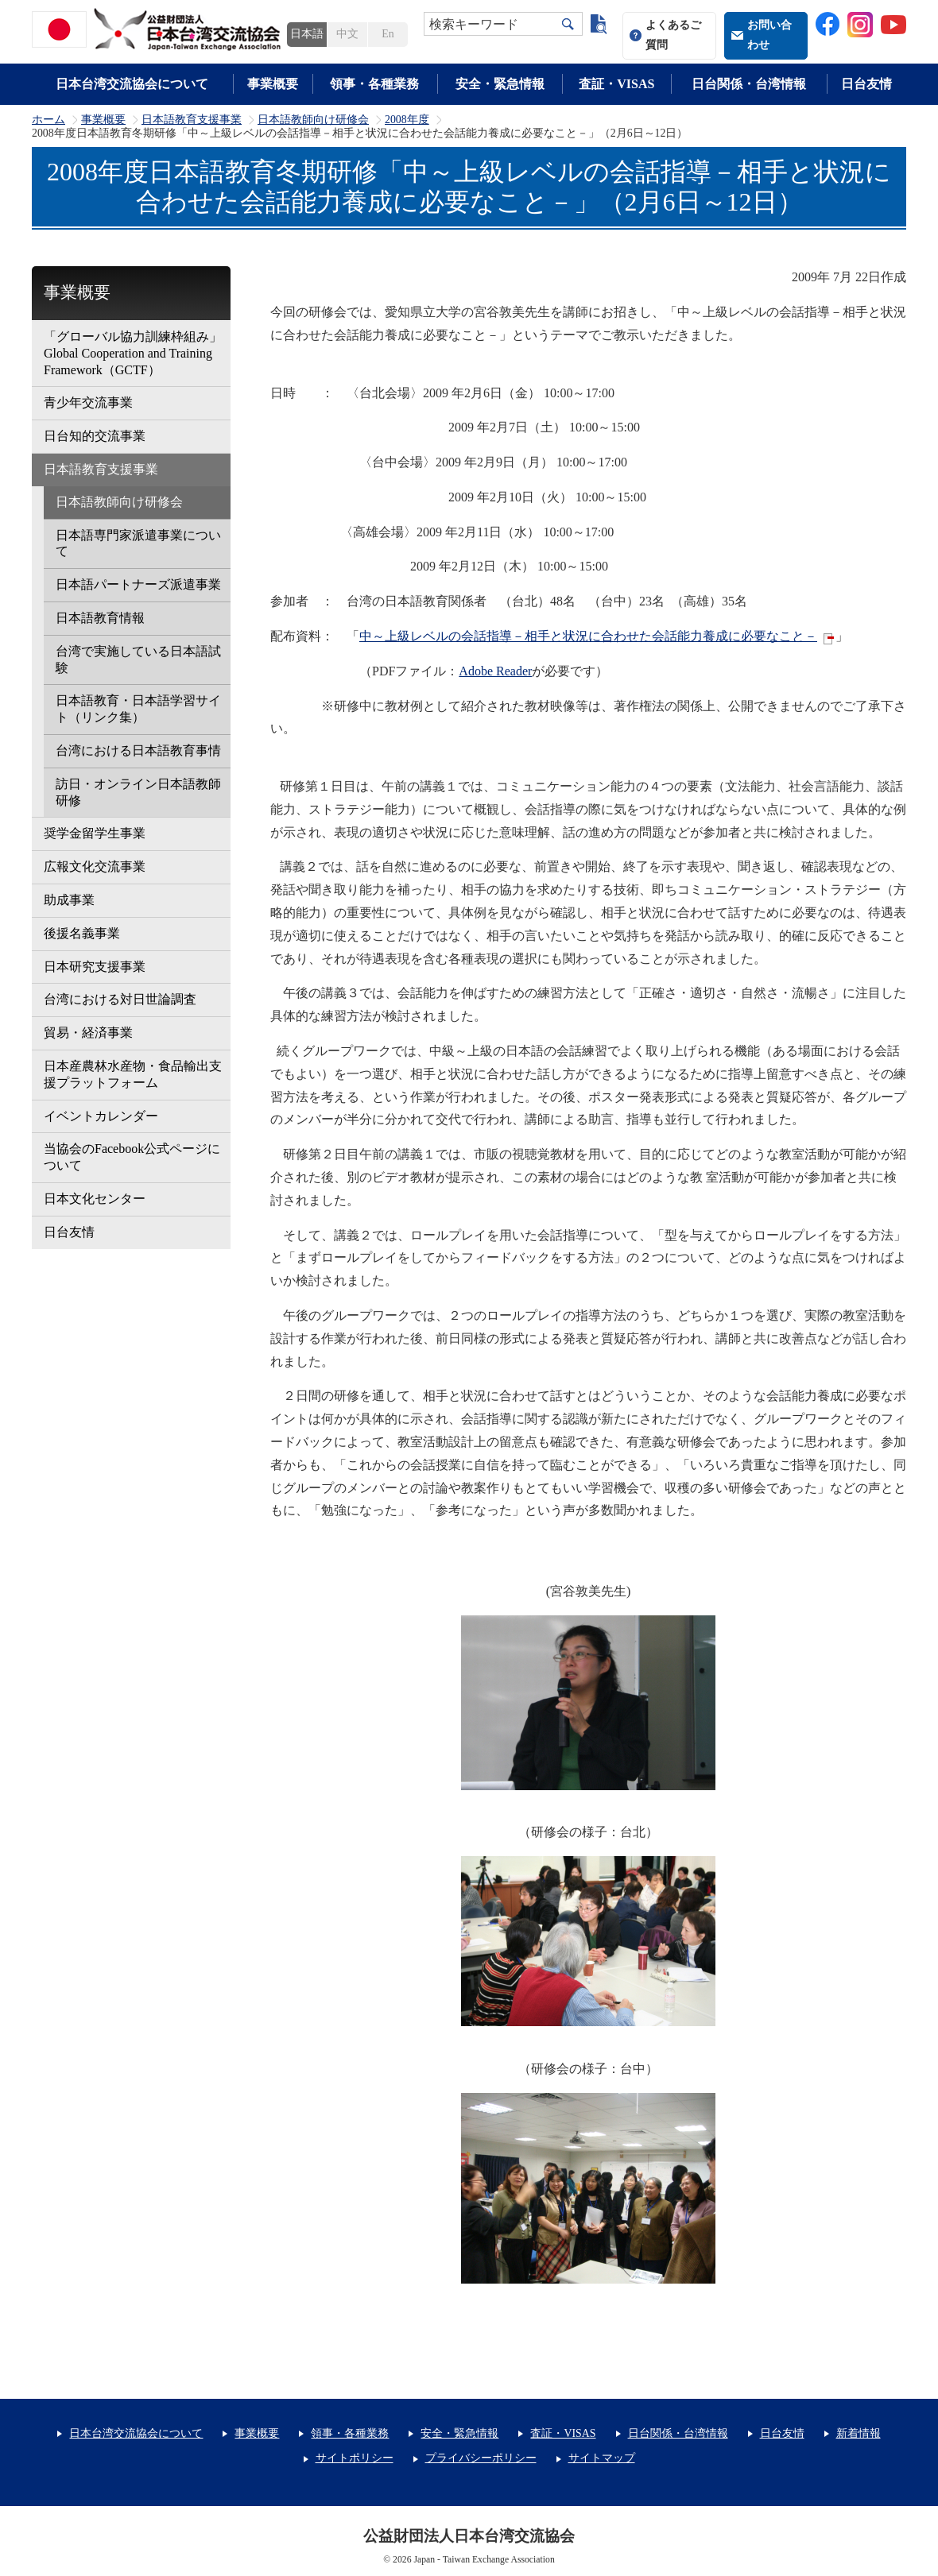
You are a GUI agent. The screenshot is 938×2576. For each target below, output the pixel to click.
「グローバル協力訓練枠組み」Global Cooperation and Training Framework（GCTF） (133, 353)
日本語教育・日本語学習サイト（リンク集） (138, 709)
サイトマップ (601, 2458)
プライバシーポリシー (481, 2458)
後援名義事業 (82, 933)
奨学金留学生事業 (94, 833)
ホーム (48, 120)
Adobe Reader (495, 671)
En (387, 34)
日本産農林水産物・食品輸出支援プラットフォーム (133, 1074)
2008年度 (407, 120)
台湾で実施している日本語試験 (138, 659)
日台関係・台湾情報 (749, 84)
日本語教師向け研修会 (313, 120)
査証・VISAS (616, 84)
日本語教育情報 (100, 618)
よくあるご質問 (673, 35)
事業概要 (272, 84)
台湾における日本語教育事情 (138, 750)
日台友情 (866, 84)
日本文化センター (94, 1198)
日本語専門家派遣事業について (138, 543)
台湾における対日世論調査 (120, 999)
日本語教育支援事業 (191, 120)
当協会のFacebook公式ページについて (132, 1157)
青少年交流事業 (88, 402)
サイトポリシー (354, 2458)
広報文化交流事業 (94, 866)
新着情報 (858, 2433)
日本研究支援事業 (94, 966)
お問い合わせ (769, 35)
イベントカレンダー (101, 1116)
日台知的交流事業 (94, 436)
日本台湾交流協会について (132, 84)
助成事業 (69, 900)
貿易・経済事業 (88, 1032)
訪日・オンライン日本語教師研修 (138, 792)
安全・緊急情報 (500, 84)
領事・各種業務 (374, 84)
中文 (347, 34)
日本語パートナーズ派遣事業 (138, 584)
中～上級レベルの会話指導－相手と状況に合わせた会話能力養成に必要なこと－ (588, 636)
